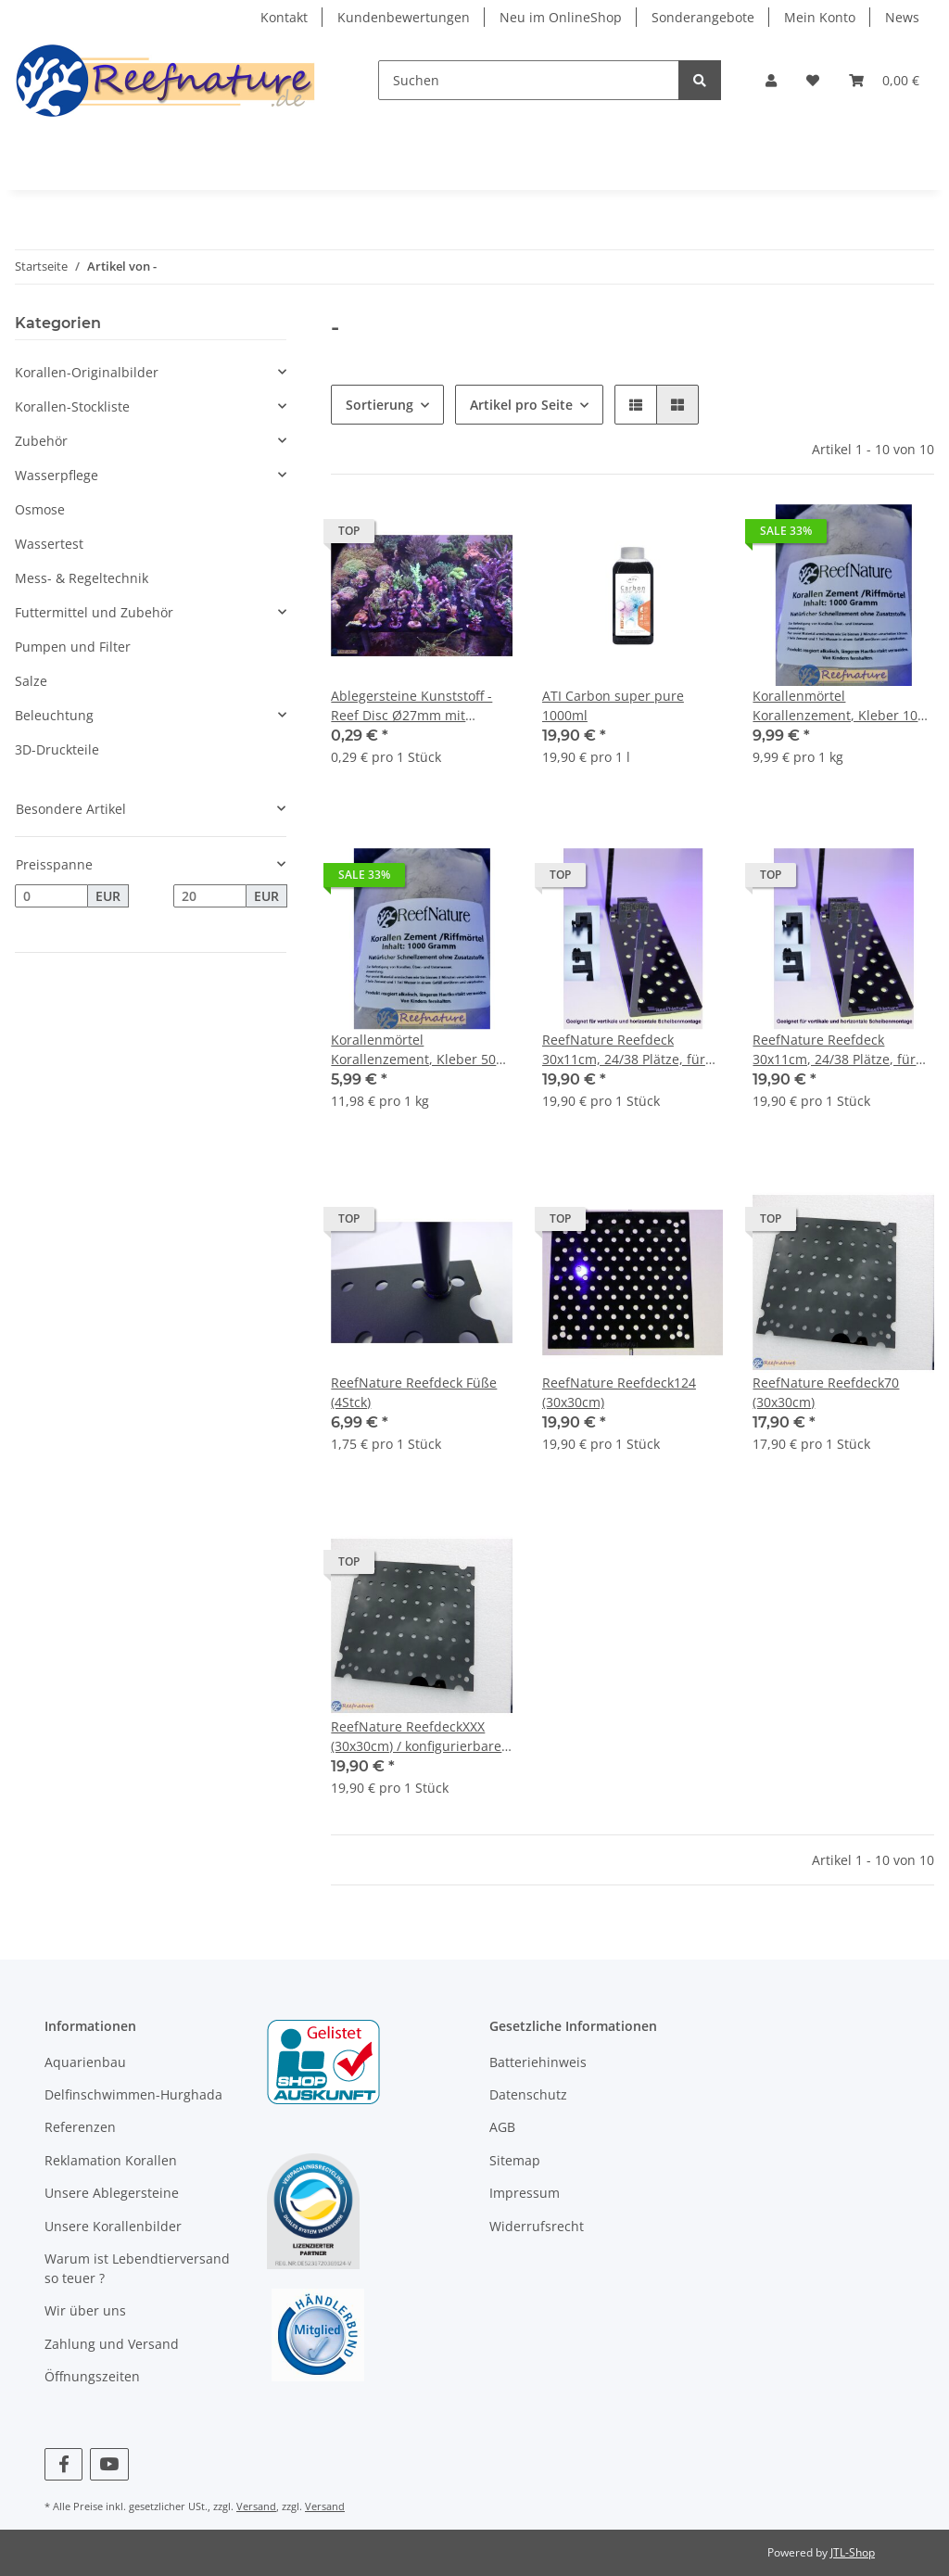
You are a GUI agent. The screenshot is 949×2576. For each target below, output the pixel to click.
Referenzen (80, 2127)
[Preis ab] (51, 896)
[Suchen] (528, 80)
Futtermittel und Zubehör (94, 612)
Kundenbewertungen (403, 17)
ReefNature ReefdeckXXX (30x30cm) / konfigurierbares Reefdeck (419, 1737)
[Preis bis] (210, 896)
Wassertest (49, 543)
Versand (256, 2506)
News (902, 17)
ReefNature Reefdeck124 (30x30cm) (619, 1392)
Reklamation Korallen (110, 2160)
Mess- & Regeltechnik (81, 578)
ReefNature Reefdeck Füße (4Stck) (414, 1392)
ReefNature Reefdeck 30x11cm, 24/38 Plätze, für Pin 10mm (623, 1050)
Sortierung (379, 404)
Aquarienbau (85, 2062)
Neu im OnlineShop (561, 17)
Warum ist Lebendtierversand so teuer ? (137, 2268)
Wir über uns (85, 2310)
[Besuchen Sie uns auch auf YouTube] (109, 2464)
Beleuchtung (54, 715)
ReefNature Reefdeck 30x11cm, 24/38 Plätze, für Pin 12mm (834, 1050)
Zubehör (41, 441)
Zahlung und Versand (111, 2344)
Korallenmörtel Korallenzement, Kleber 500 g (417, 1050)
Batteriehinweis (538, 2062)
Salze (31, 681)
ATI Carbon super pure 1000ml (613, 705)
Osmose (40, 509)
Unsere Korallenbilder (113, 2226)
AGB (502, 2127)
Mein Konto (819, 17)
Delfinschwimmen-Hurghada (133, 2094)
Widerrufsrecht (536, 2226)
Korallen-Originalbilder (86, 372)
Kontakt (284, 17)
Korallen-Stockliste (72, 406)
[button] (771, 80)
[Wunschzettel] (812, 80)
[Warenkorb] (884, 80)
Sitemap (514, 2160)
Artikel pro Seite (521, 404)
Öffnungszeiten (92, 2376)
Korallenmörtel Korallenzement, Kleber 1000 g (842, 706)
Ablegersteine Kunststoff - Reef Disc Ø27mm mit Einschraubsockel (411, 706)
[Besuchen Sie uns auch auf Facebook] (63, 2464)
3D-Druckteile (57, 749)
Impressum (524, 2193)
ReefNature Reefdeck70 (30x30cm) (826, 1392)
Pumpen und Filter (73, 646)
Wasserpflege (56, 475)
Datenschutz (528, 2094)
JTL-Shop (852, 2552)
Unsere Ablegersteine (111, 2193)
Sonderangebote (703, 17)
